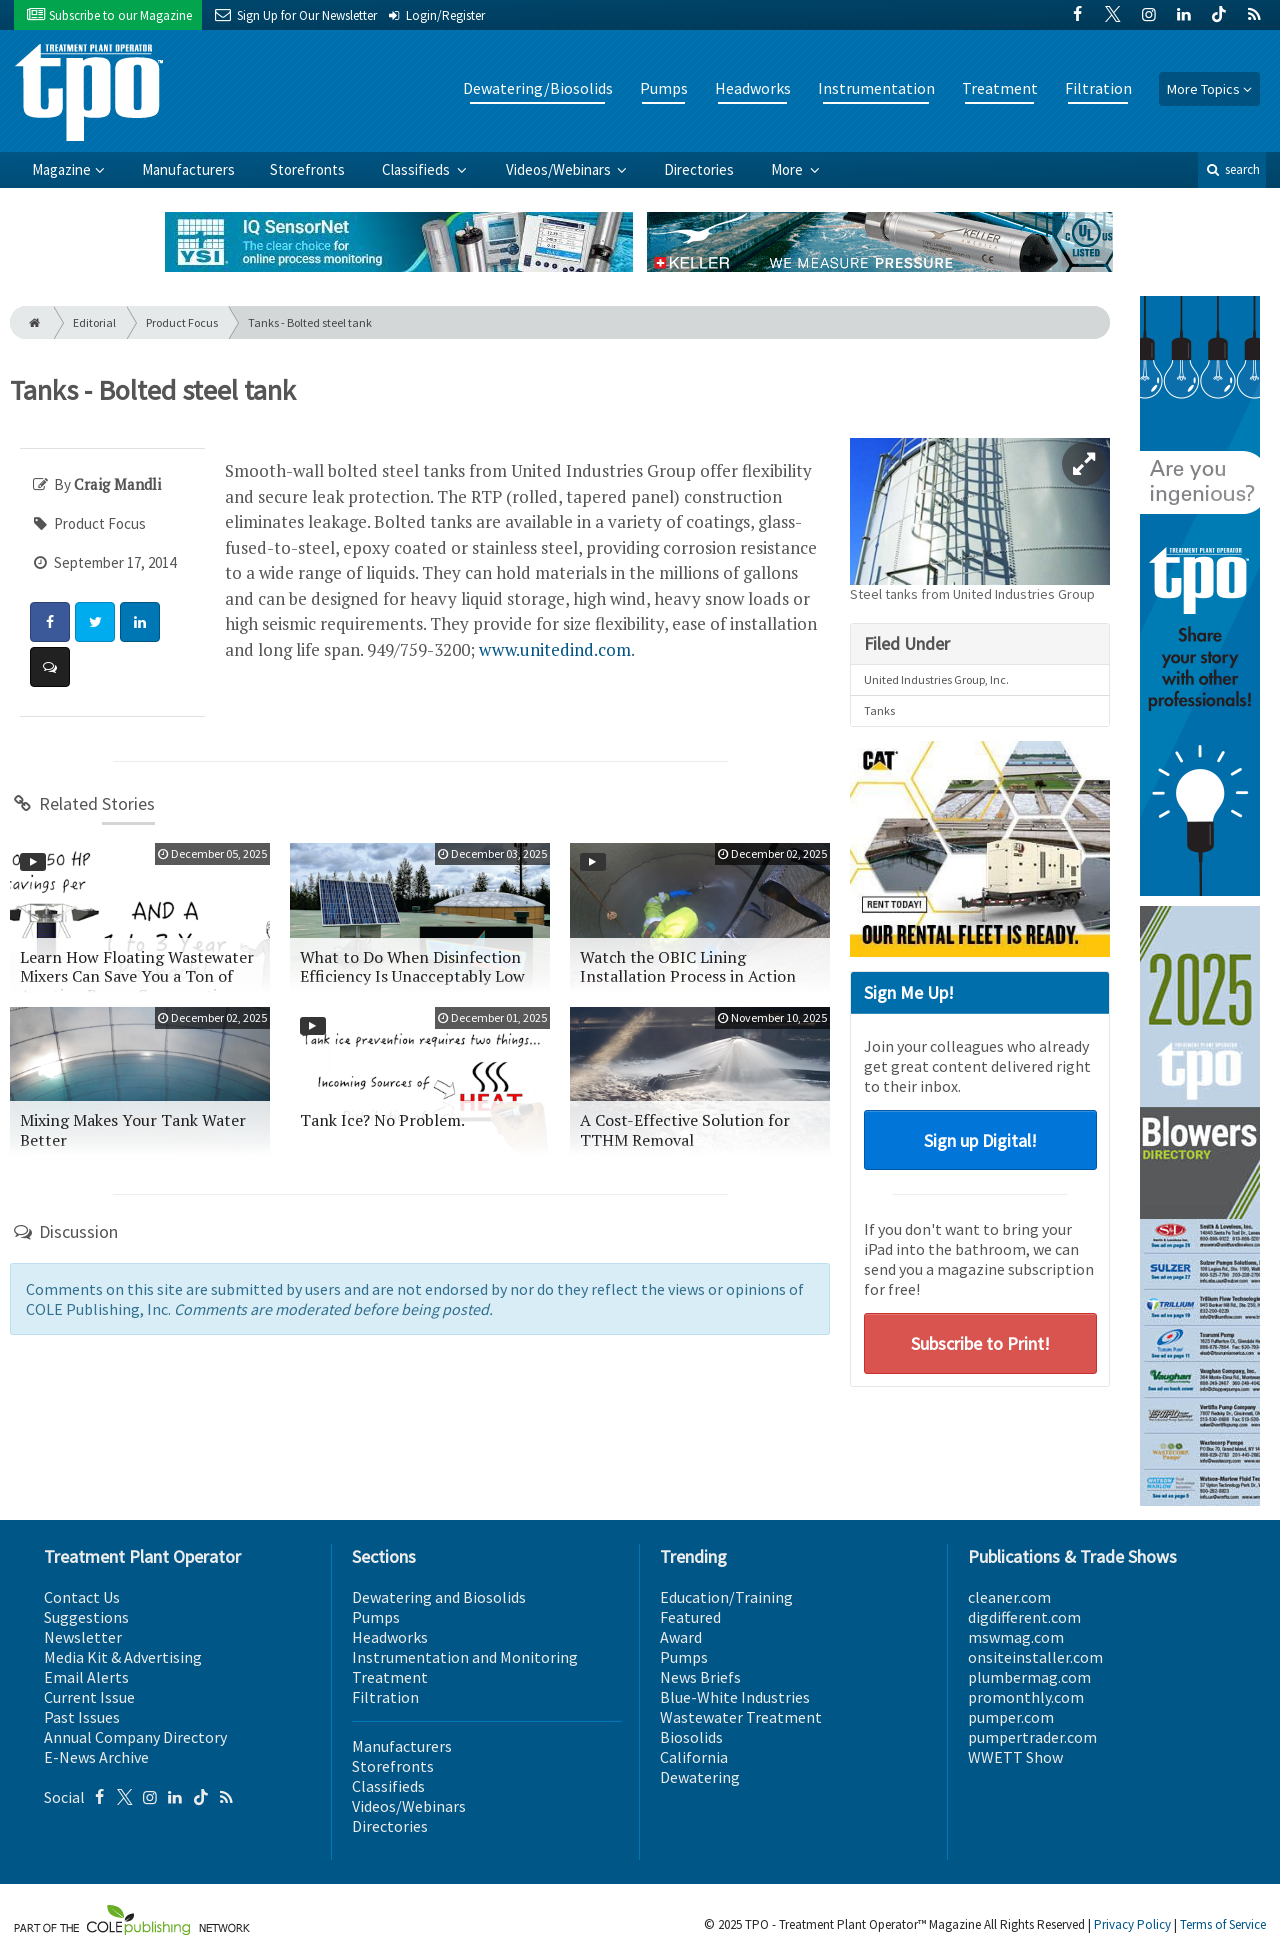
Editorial (94, 322)
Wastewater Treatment (741, 1717)
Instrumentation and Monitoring (465, 1657)
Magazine (61, 169)
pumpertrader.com (1032, 1737)
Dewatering (700, 1777)
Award (681, 1637)
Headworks (753, 88)
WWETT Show (1015, 1757)
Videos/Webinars (560, 169)
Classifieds (417, 169)
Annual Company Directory (135, 1737)
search (1232, 169)
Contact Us (82, 1597)
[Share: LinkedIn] (140, 622)
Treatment (1000, 88)
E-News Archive (96, 1757)
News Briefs (700, 1677)
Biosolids (691, 1737)
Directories (699, 169)
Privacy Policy (1132, 1924)
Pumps (664, 88)
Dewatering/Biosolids (538, 88)
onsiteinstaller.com (1035, 1657)
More (788, 169)
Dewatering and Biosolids (439, 1597)
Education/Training (726, 1597)
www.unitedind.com (555, 649)
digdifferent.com (1024, 1617)
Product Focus (182, 322)
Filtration (1098, 88)
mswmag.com (1016, 1637)
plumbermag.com (1029, 1677)
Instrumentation (876, 88)
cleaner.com (1009, 1597)
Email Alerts (86, 1677)
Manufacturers (188, 169)
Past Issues (82, 1717)
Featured (690, 1617)
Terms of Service (1223, 1924)
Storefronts (307, 169)
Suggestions (86, 1617)
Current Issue (89, 1697)
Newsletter (83, 1637)
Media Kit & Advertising (123, 1657)
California (694, 1757)
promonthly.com (1026, 1697)
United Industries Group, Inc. (936, 679)
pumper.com (1011, 1717)
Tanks (879, 710)
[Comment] (50, 667)
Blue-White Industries (735, 1697)
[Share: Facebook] (50, 622)
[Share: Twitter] (95, 622)
